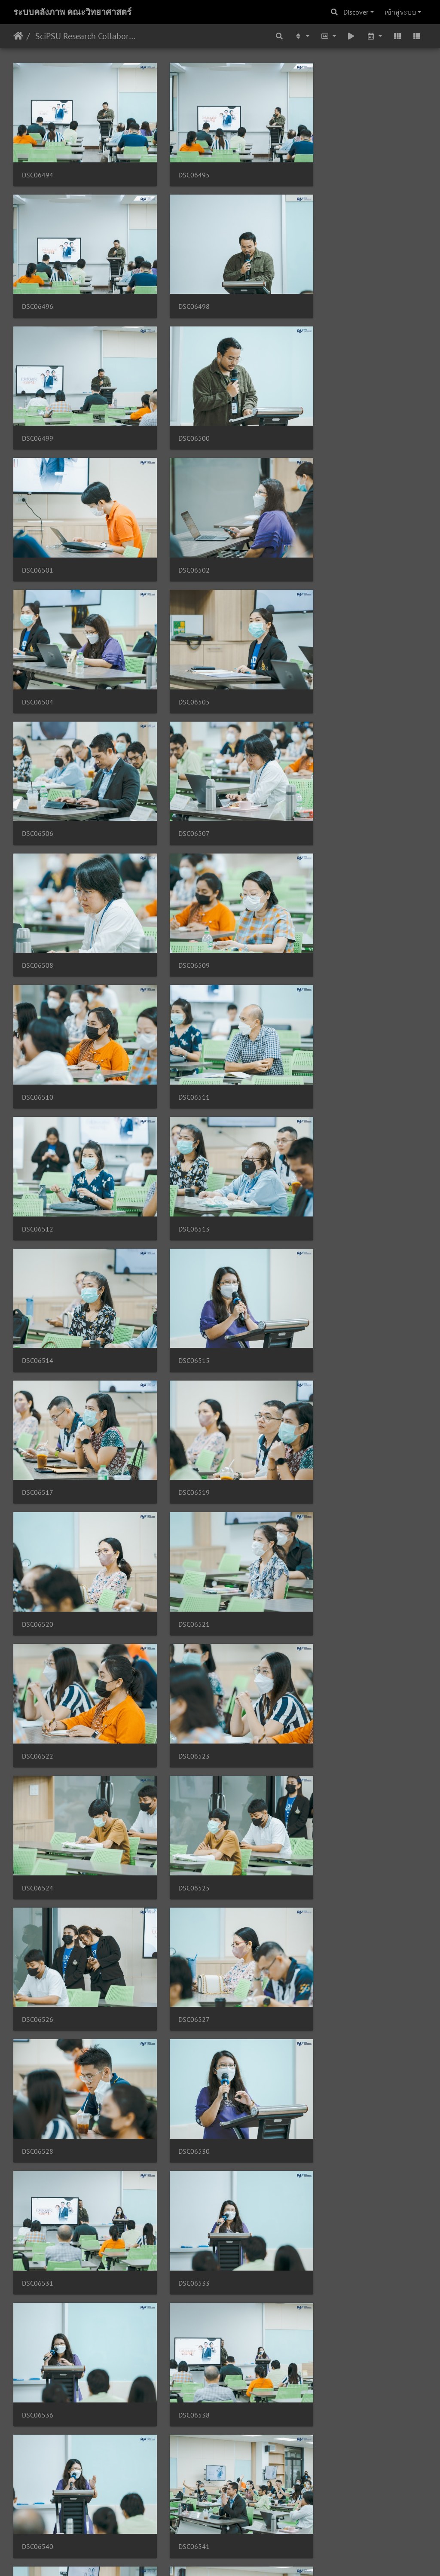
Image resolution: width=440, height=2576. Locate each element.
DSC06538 (321, 1506)
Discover (355, 12)
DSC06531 (321, 1384)
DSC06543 (321, 1627)
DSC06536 (180, 1506)
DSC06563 (180, 2237)
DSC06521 (321, 1018)
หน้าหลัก (18, 36)
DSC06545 (37, 1749)
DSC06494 (37, 165)
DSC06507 (321, 531)
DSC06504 (321, 409)
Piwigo (236, 2558)
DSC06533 (37, 1506)
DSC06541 (180, 1627)
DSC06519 (37, 1018)
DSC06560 (180, 2115)
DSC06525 (37, 1262)
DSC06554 (321, 1871)
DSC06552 (37, 1871)
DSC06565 (321, 2237)
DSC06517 (321, 896)
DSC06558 (321, 1993)
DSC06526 (180, 1262)
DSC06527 (321, 1262)
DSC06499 (180, 287)
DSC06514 (37, 896)
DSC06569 (180, 2359)
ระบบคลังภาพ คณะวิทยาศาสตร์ (72, 12)
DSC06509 (180, 652)
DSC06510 (321, 652)
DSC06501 (37, 409)
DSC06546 (180, 1749)
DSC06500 (321, 287)
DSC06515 (180, 896)
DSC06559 (37, 2115)
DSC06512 (180, 774)
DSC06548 (321, 1749)
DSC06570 (321, 2359)
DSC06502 (180, 409)
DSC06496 (321, 165)
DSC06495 (180, 165)
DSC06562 (37, 2237)
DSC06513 (321, 774)
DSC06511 (37, 774)
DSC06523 (180, 1140)
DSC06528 (37, 1384)
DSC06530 (180, 1384)
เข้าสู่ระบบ (400, 12)
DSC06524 (321, 1140)
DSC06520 (180, 1018)
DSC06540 (37, 1627)
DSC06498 (37, 287)
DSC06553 (180, 1871)
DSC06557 (180, 1993)
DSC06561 (321, 2115)
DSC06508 (37, 652)
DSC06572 (37, 2481)
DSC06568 (37, 2359)
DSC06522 (37, 1140)
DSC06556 (37, 1993)
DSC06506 (180, 531)
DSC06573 (180, 2481)
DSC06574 (321, 2481)
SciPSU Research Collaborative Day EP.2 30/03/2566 (86, 36)
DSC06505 (37, 531)
